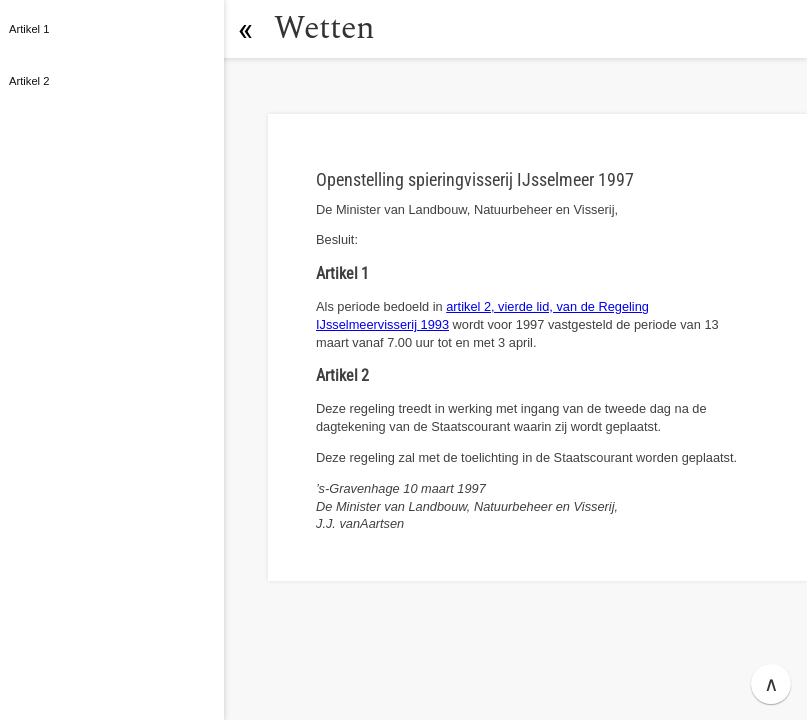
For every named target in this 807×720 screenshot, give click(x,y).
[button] (245, 29)
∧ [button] (771, 684)
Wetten (324, 28)
